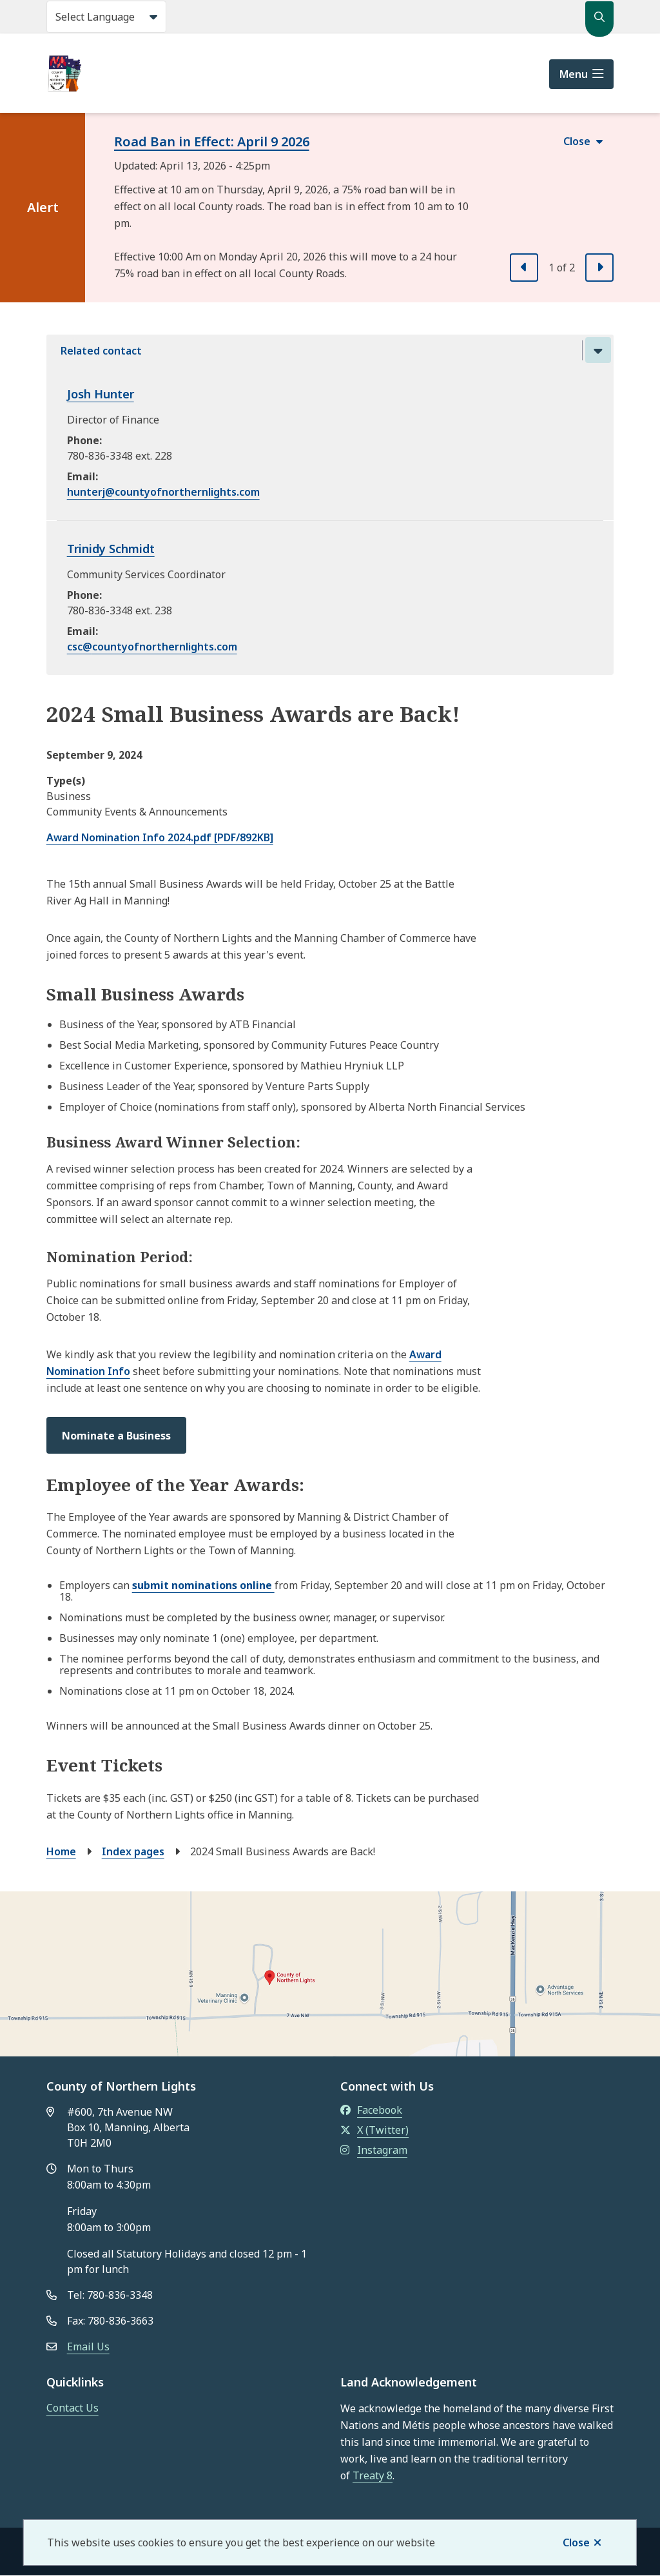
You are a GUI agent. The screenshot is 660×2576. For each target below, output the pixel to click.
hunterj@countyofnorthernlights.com (163, 492)
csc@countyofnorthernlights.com (152, 646)
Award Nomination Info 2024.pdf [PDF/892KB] (159, 837)
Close (576, 2542)
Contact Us (72, 2408)
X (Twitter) (374, 2130)
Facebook (371, 2110)
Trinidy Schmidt (111, 548)
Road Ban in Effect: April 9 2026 (211, 141)
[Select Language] (106, 17)
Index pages (133, 1851)
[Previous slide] (524, 267)
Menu (573, 74)
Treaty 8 (373, 2475)
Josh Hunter (100, 394)
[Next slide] (599, 267)
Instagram (373, 2150)
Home (61, 1851)
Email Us (88, 2346)
